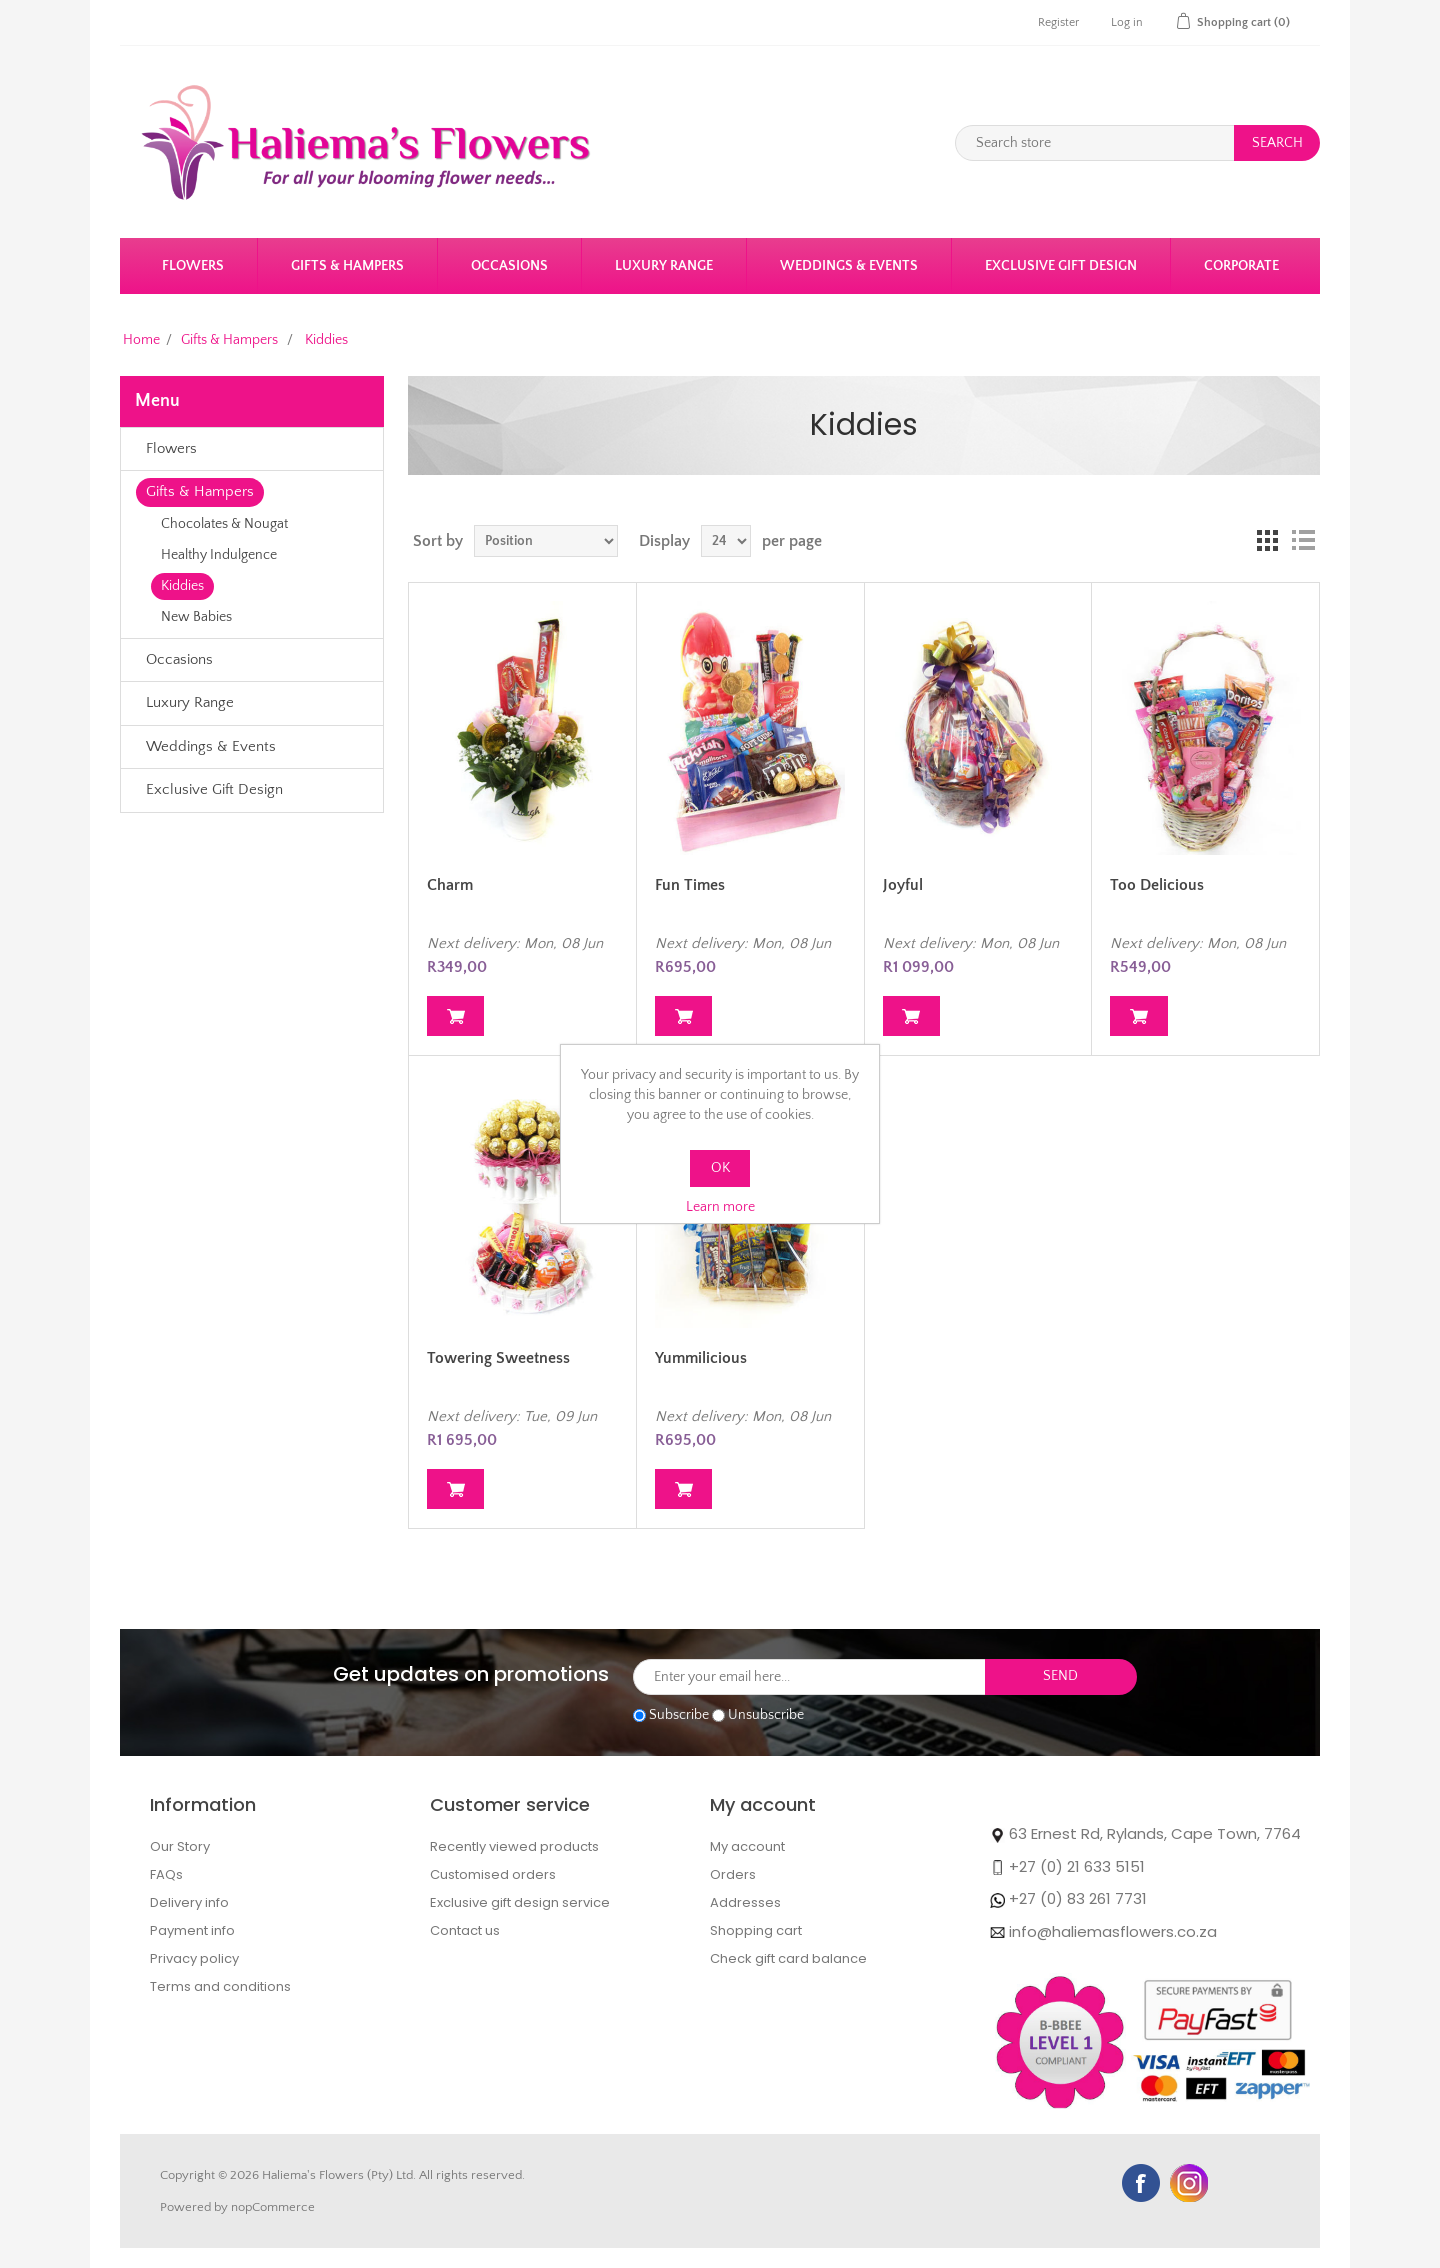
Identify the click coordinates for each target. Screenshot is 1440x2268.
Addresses (745, 1902)
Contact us (465, 1930)
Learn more (720, 1207)
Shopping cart (756, 1930)
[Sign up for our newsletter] (809, 1677)
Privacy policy (194, 1958)
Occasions (509, 266)
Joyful (903, 885)
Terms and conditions (220, 1986)
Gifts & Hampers (347, 266)
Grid (1267, 541)
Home (141, 340)
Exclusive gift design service (520, 1902)
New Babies (196, 617)
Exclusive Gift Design (1061, 266)
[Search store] (1095, 143)
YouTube (1189, 2183)
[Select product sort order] (546, 541)
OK (720, 1168)
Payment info (192, 1930)
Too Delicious (1157, 885)
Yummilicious (701, 1358)
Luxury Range (664, 266)
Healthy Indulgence (219, 555)
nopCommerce (273, 2207)
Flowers (193, 266)
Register (1058, 22)
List (1303, 541)
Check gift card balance (788, 1958)
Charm (450, 885)
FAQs (166, 1874)
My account (747, 1846)
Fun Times (690, 885)
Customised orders (493, 1874)
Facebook (1141, 2183)
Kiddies (182, 586)
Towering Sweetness (498, 1358)
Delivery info (189, 1902)
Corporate (1241, 266)
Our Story (180, 1846)
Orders (733, 1874)
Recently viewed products (514, 1846)
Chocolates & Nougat (224, 524)
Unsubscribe (766, 1715)
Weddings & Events (849, 266)
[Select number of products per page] (726, 541)
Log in (1127, 22)
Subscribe (679, 1715)
